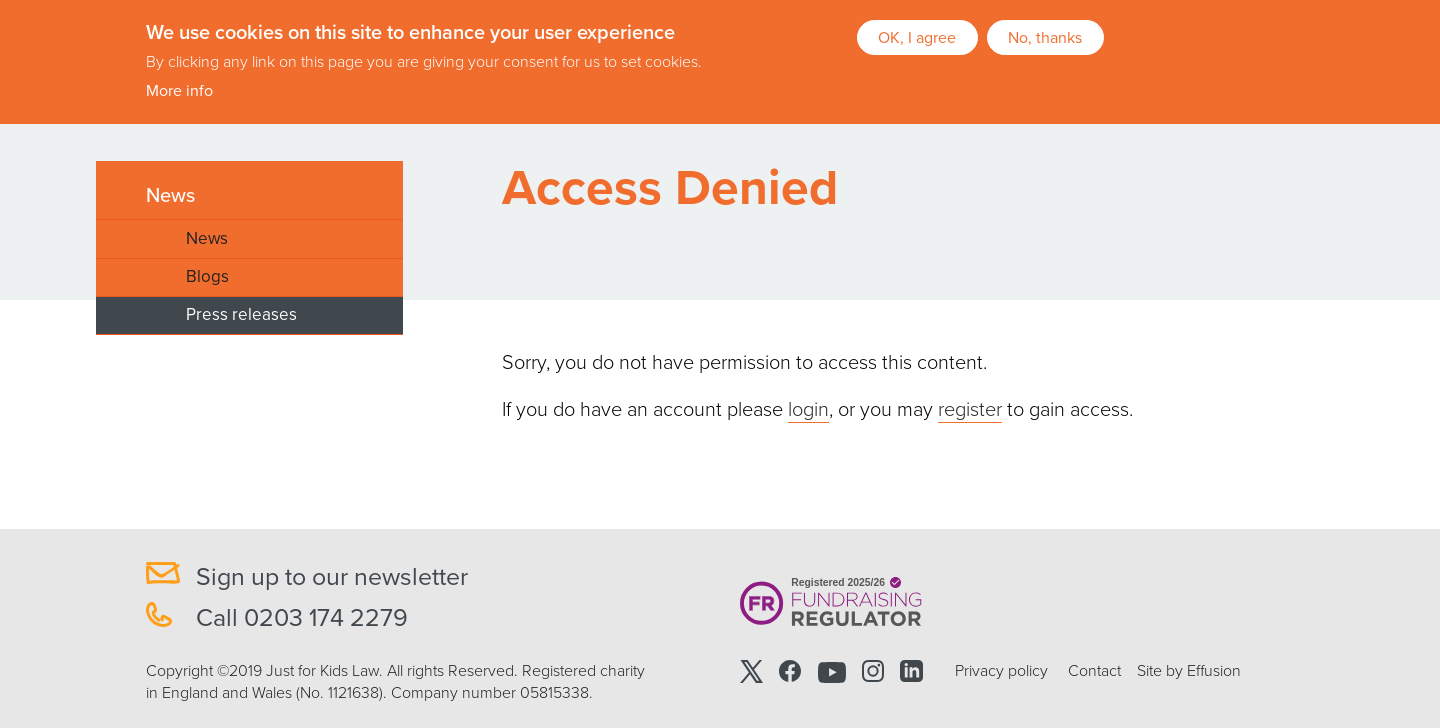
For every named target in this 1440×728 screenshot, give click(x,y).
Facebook (790, 671)
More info (179, 90)
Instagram (873, 671)
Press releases (241, 314)
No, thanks (1045, 36)
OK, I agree (917, 36)
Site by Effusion (1189, 671)
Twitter (751, 671)
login (808, 410)
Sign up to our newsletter (332, 577)
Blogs (207, 276)
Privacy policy (1001, 671)
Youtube (832, 671)
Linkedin (911, 671)
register (970, 410)
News (170, 196)
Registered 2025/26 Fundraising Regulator (831, 602)
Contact (1094, 671)
